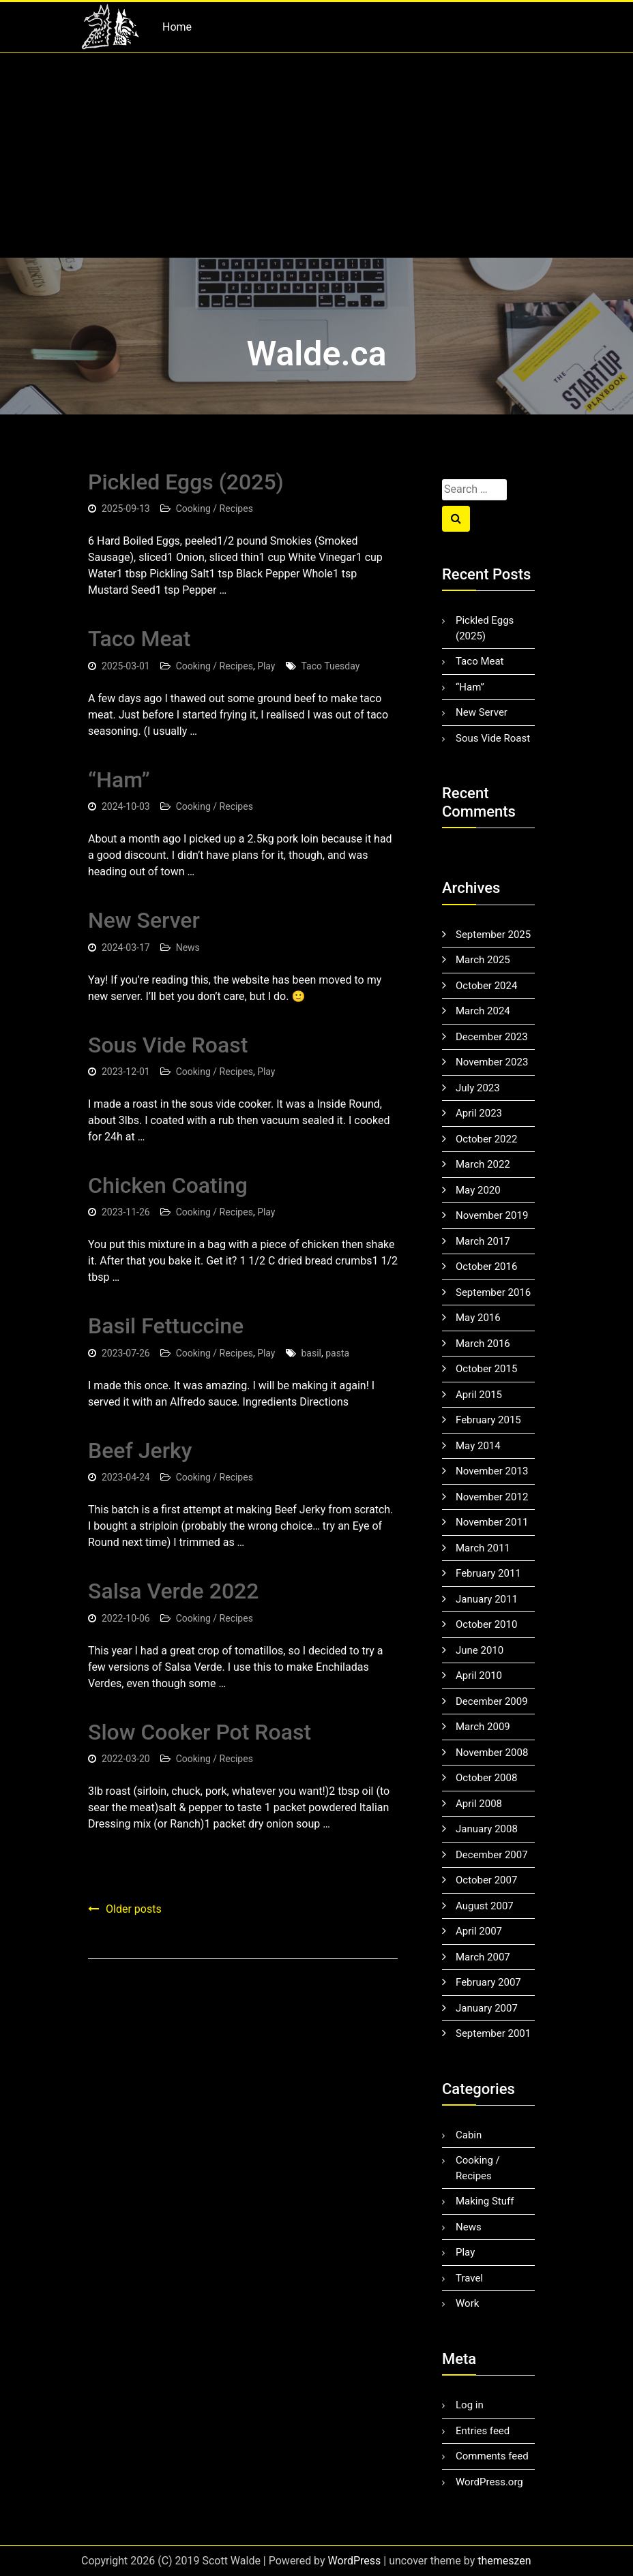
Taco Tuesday (330, 666)
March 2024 (483, 1011)
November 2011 (492, 1522)
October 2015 (486, 1369)
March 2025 (483, 960)
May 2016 (478, 1318)
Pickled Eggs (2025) (186, 482)
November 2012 (492, 1497)
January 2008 (487, 1829)
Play (266, 666)
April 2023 (479, 1113)
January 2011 (487, 1599)
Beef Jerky (140, 1451)
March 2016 (483, 1343)
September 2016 (493, 1292)
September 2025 (493, 934)
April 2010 (479, 1675)
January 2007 (487, 2008)
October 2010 (486, 1624)
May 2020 (478, 1190)
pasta (337, 1353)
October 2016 (486, 1266)
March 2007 (483, 1957)
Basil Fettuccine (166, 1326)
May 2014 (478, 1446)
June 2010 (479, 1650)
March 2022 (483, 1164)
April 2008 (479, 1804)
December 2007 (492, 1855)
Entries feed (483, 2431)
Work (467, 2303)
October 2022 (486, 1139)
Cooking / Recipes (214, 508)
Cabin (469, 2135)
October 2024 (486, 986)
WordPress (354, 2560)
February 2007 (488, 1982)
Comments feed (492, 2456)
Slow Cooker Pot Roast (199, 1732)
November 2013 (492, 1471)
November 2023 (492, 1062)
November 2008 (492, 1752)
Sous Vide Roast (168, 1045)
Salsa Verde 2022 (173, 1591)
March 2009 (483, 1727)
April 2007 (479, 1931)
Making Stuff (485, 2201)
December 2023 (492, 1037)
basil (311, 1353)
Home (177, 26)
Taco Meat (139, 639)
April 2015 (479, 1395)
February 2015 (488, 1420)
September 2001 (493, 2033)
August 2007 (485, 1906)
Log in (470, 2405)
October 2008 (486, 1778)
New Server (144, 920)
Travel (469, 2278)
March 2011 (483, 1548)
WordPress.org (489, 2482)
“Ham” (119, 780)
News (188, 947)
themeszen (504, 2560)
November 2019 (492, 1215)
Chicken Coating (168, 1185)
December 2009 (492, 1701)
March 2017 (483, 1241)
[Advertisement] (316, 155)
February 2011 (488, 1573)
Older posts (134, 1909)
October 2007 (486, 1880)
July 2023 (478, 1088)
